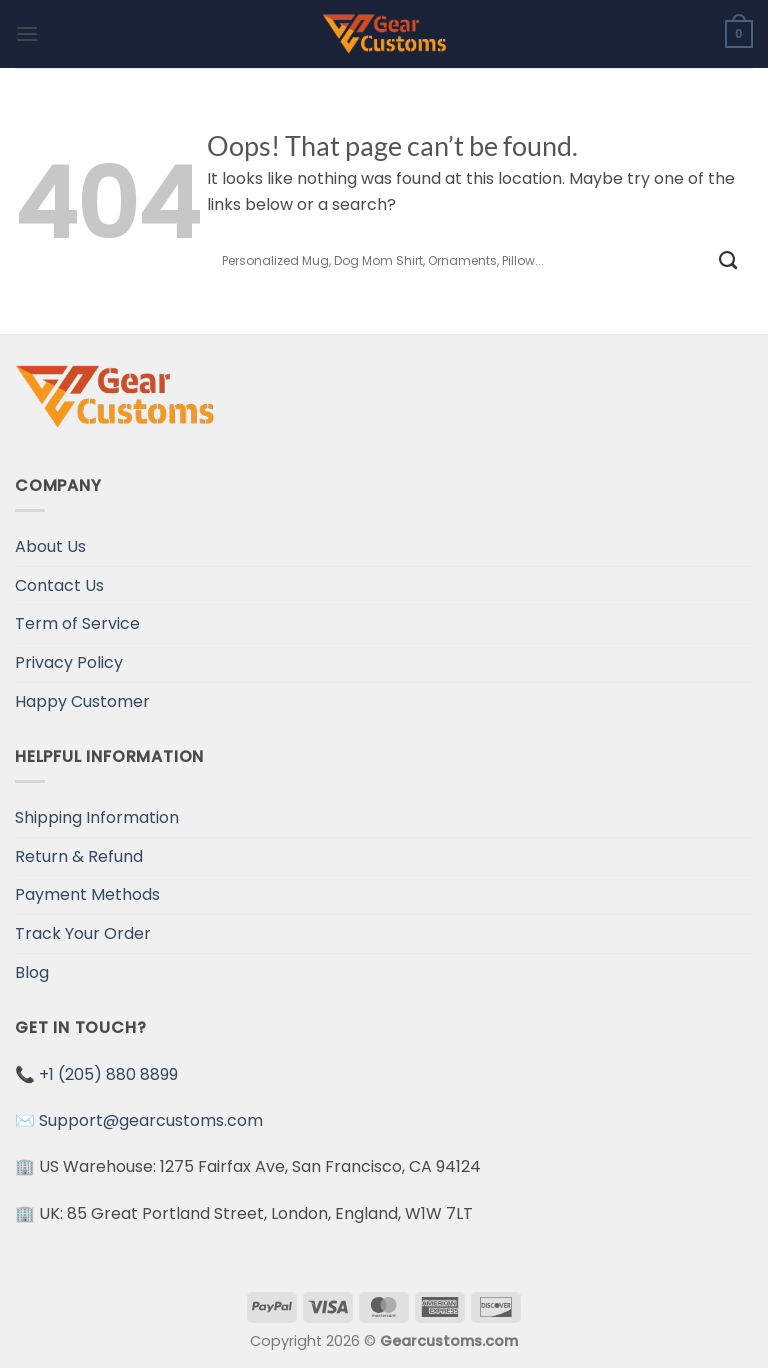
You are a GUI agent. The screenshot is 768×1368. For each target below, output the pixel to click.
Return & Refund (79, 856)
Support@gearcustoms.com (151, 1120)
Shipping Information (97, 817)
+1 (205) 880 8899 (108, 1074)
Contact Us (59, 585)
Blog (32, 972)
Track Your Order (83, 933)
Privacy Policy (69, 662)
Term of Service (77, 623)
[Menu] (27, 33)
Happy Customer (82, 701)
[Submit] (729, 260)
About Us (50, 546)
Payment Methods (87, 894)
